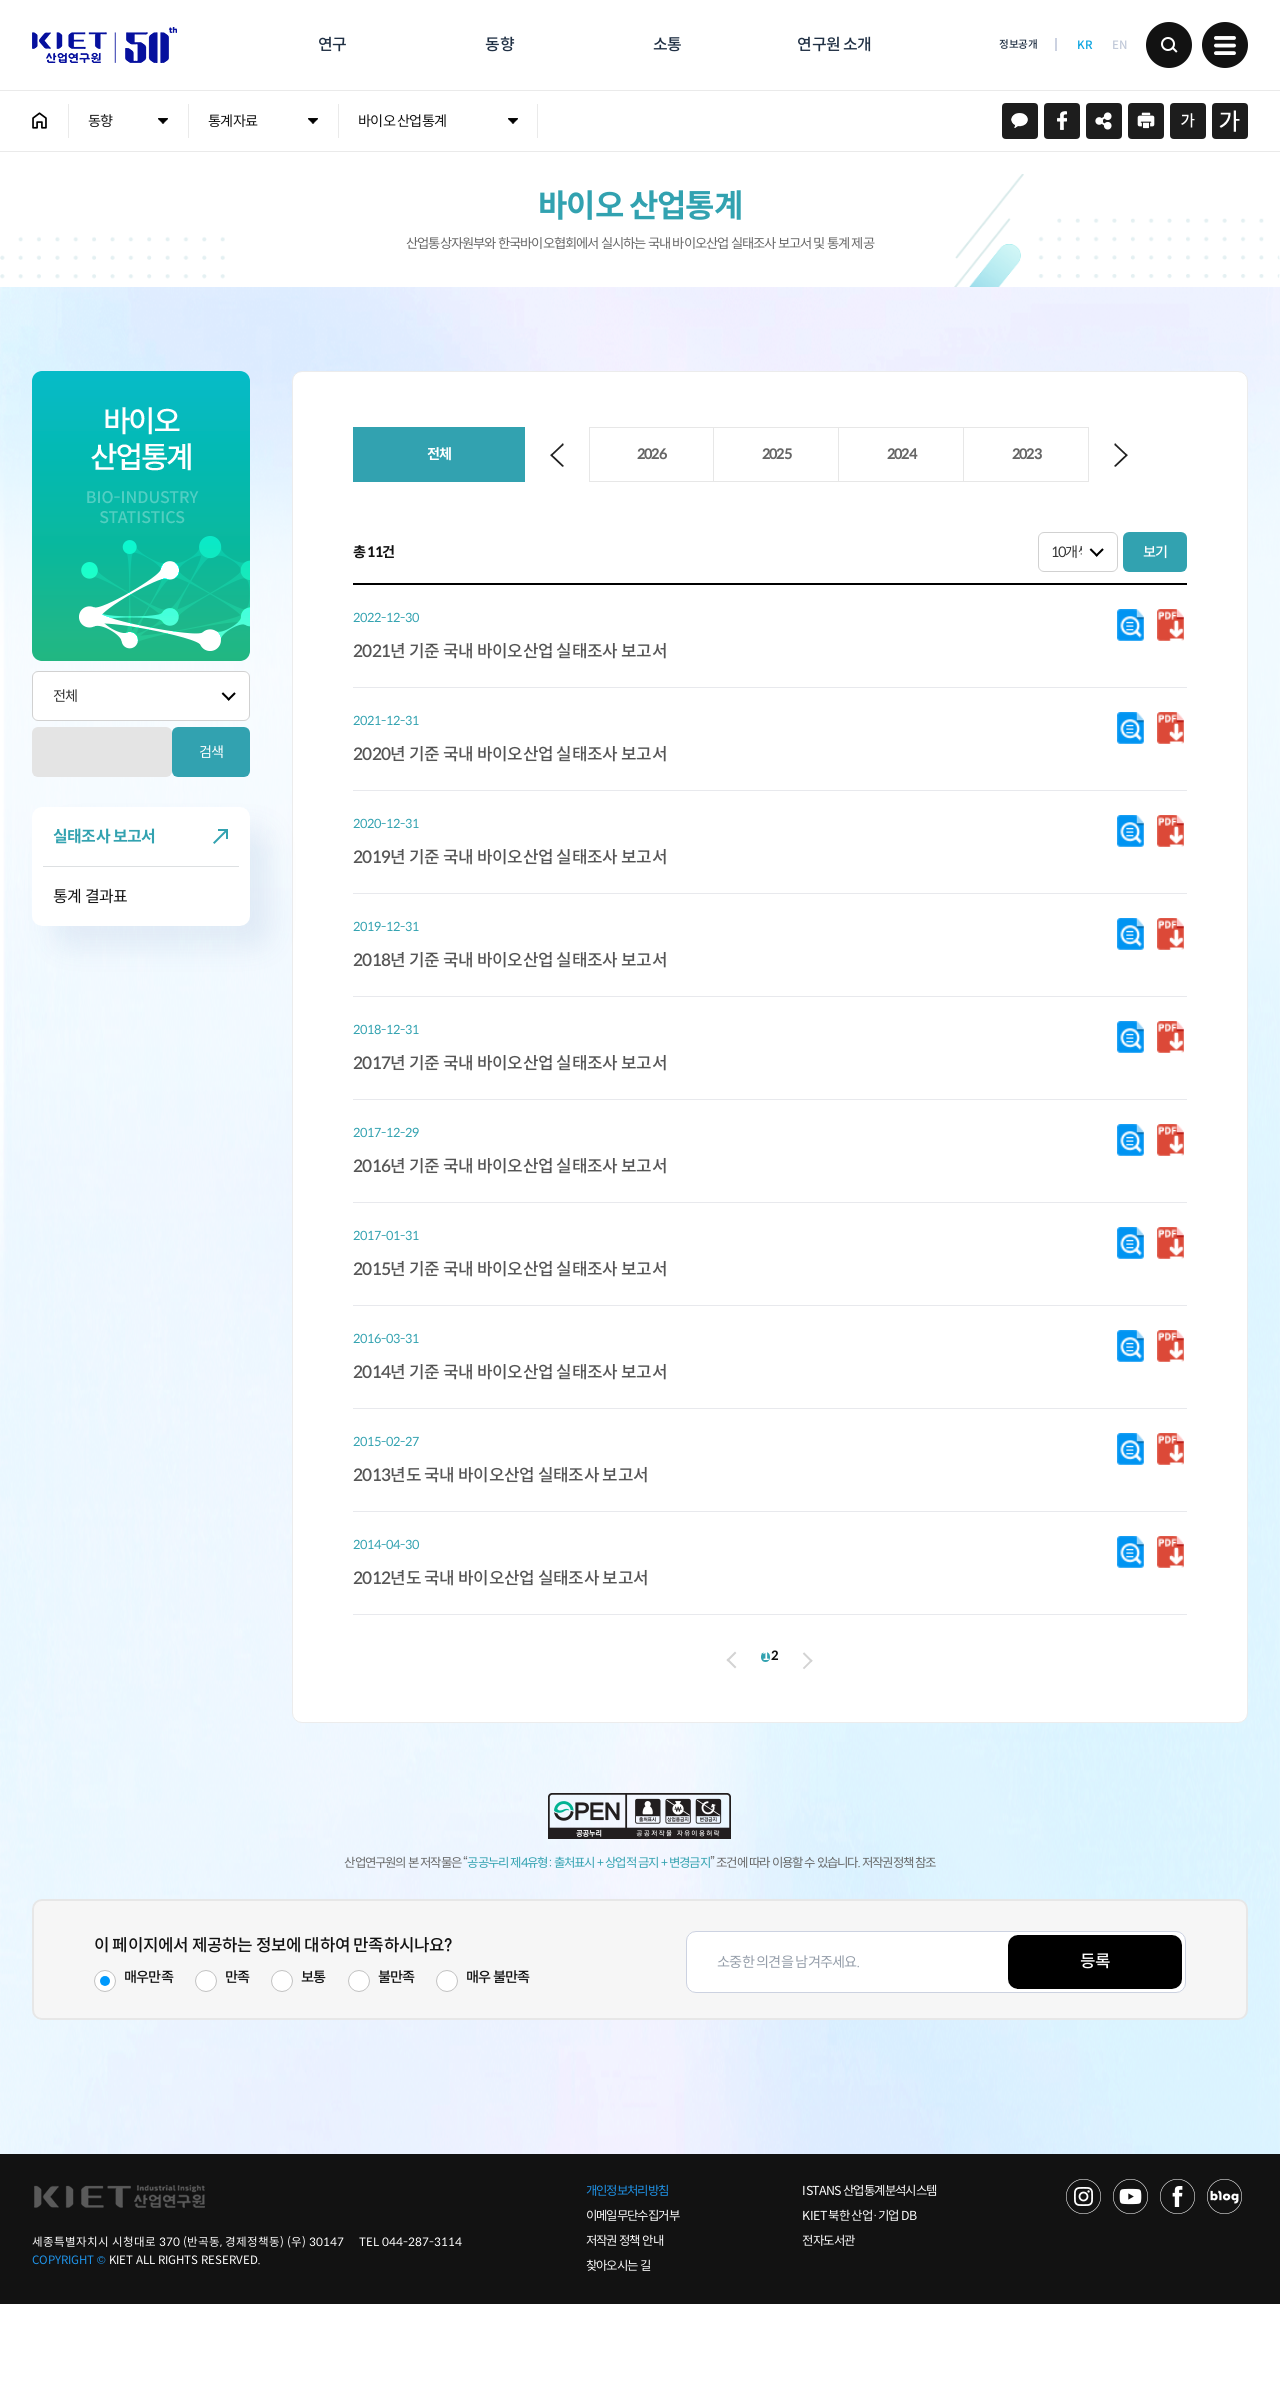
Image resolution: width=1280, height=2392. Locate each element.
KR (1084, 45)
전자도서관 (828, 2329)
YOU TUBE (1130, 2284)
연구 (332, 44)
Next (1121, 455)
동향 (499, 44)
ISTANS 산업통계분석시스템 (869, 2279)
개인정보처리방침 (627, 2279)
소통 (667, 44)
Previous (557, 455)
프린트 (1146, 121)
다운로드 (1131, 626)
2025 (776, 454)
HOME (40, 121)
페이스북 (1062, 121)
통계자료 (232, 121)
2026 (651, 454)
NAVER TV (1083, 2284)
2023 (1026, 454)
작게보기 (1188, 121)
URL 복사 (1104, 121)
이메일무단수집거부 (632, 2304)
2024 (901, 454)
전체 (439, 454)
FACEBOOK (1177, 2284)
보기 (1155, 552)
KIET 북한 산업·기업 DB (859, 2304)
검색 (1169, 45)
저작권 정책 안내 (624, 2329)
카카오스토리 (1020, 121)
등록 (1095, 2049)
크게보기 (1230, 121)
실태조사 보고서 (104, 836)
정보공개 (1018, 44)
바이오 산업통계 (402, 121)
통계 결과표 (90, 896)
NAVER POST (1224, 2284)
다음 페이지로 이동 (842, 1733)
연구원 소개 (834, 44)
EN (1119, 45)
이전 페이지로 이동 (696, 1732)
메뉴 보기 (1225, 45)
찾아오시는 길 (618, 2354)
